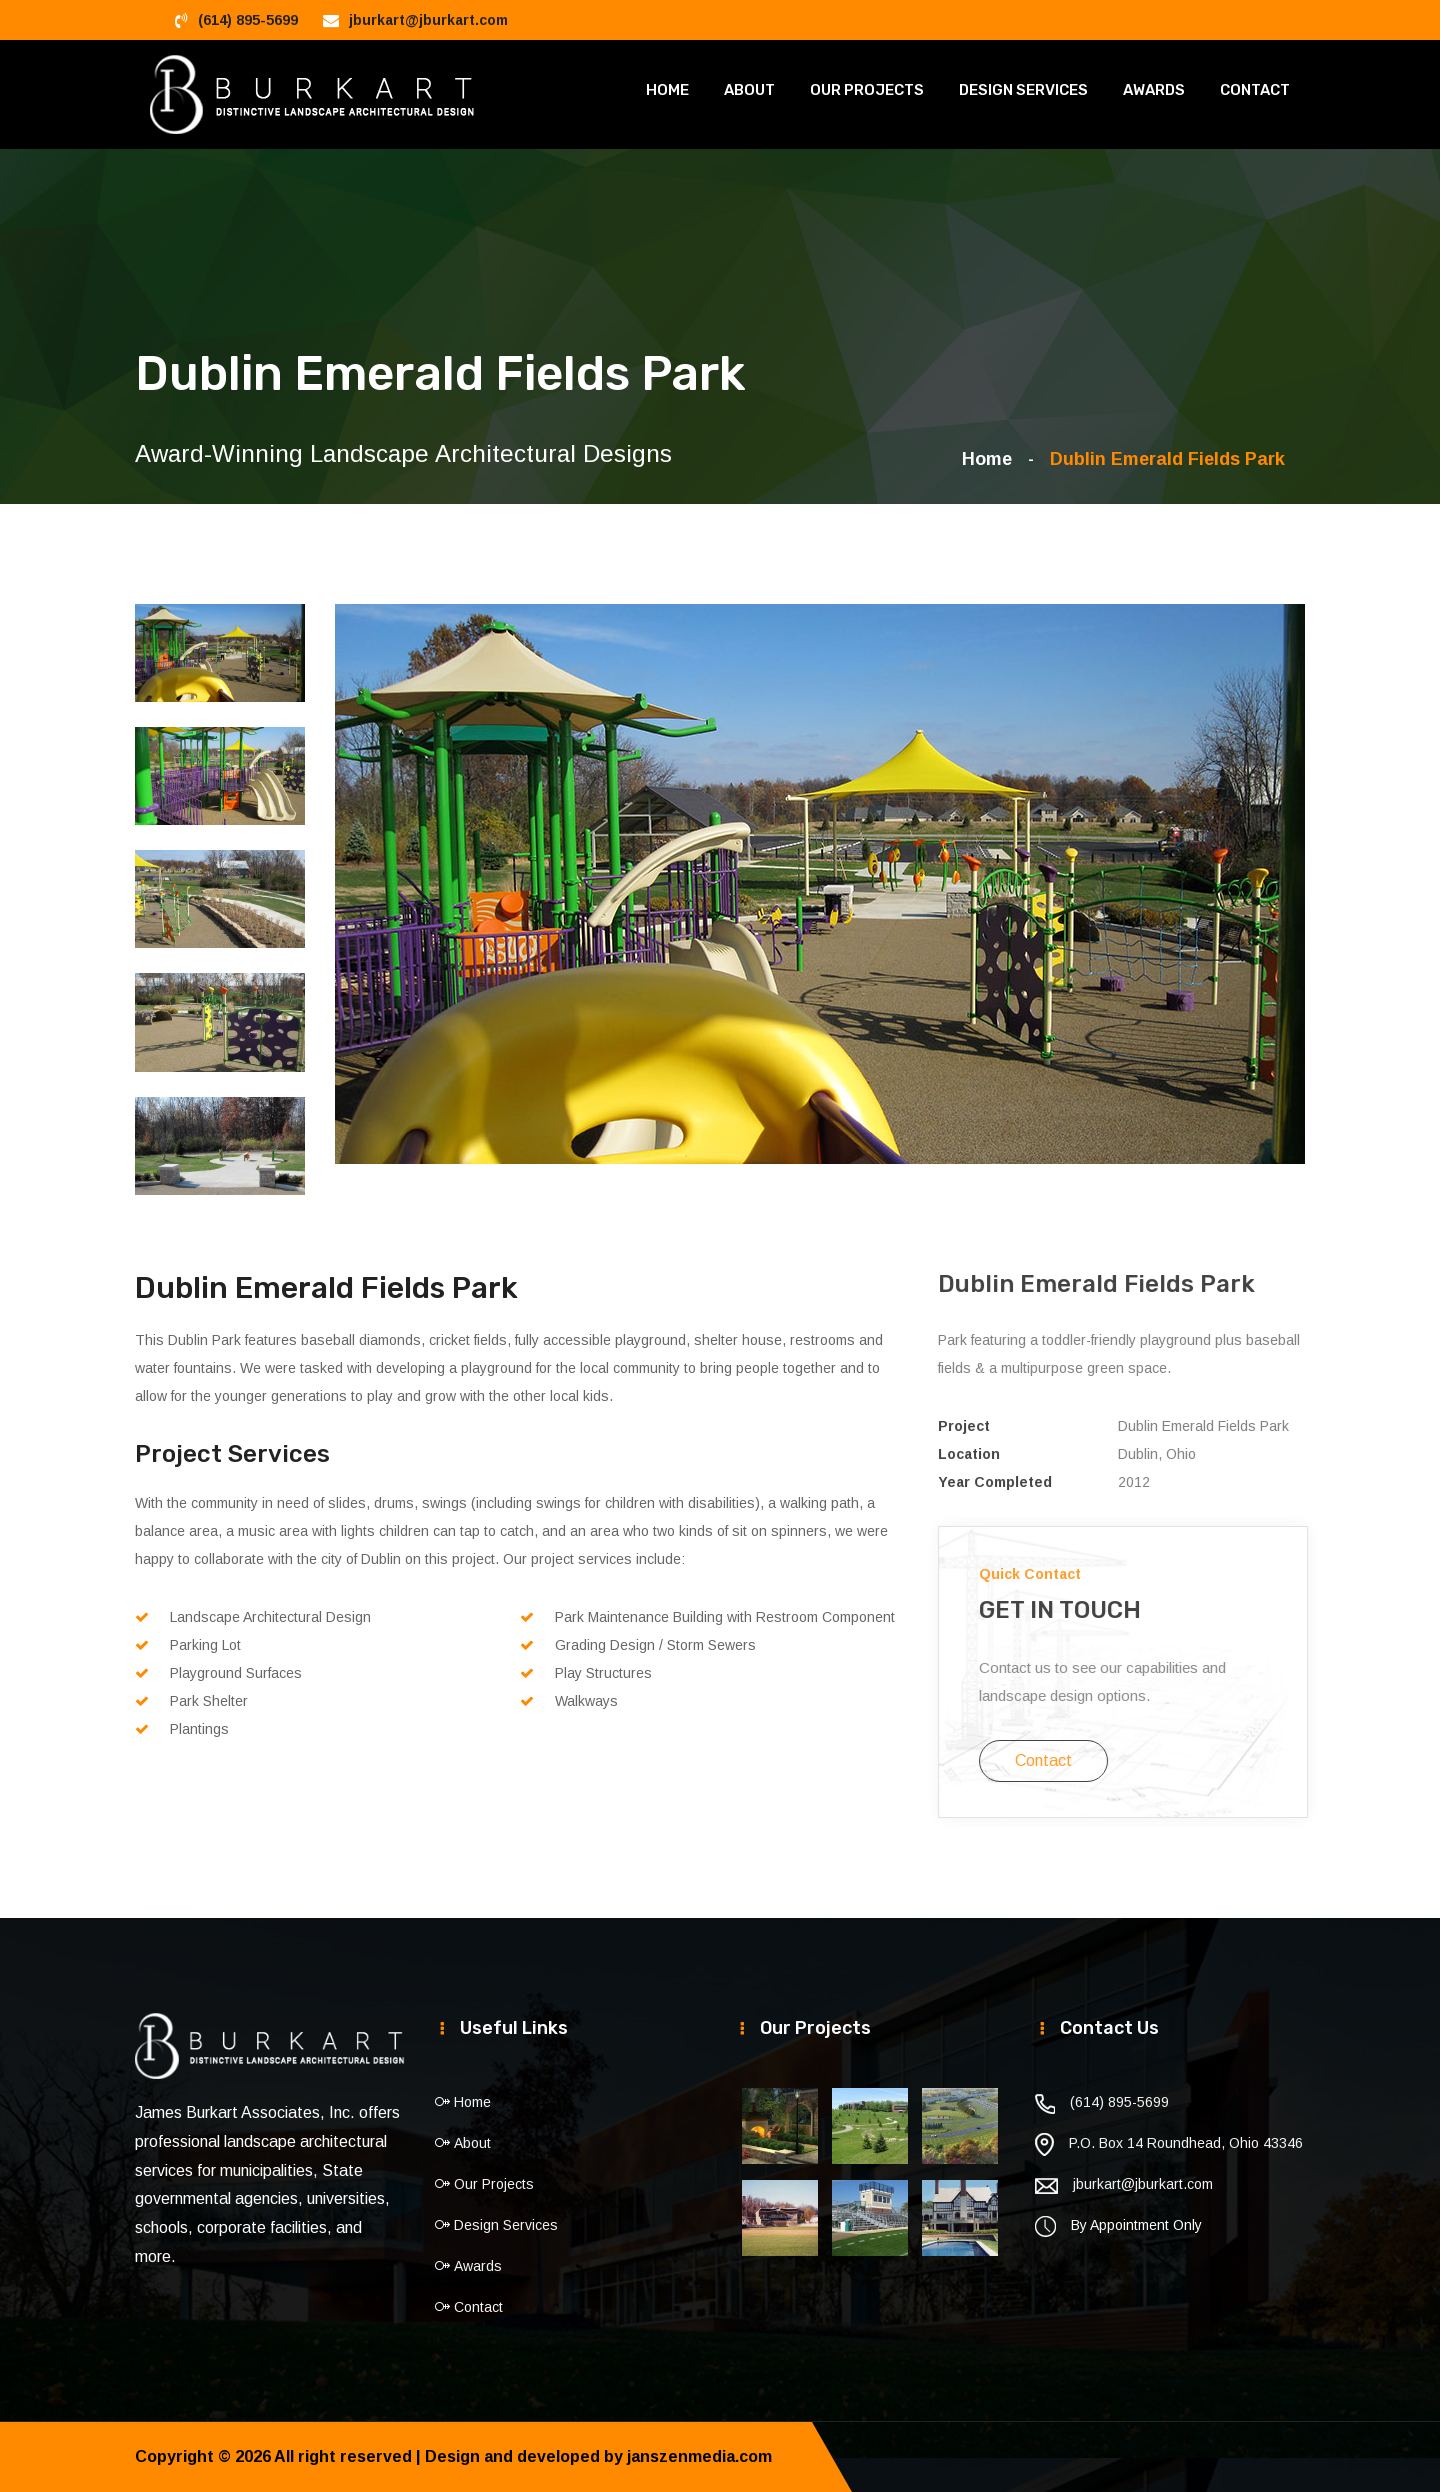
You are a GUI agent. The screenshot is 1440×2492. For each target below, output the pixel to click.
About (749, 90)
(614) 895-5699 (248, 20)
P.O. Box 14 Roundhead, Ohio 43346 (1186, 2143)
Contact (1255, 90)
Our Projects (867, 90)
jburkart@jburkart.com (428, 20)
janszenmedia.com (699, 2456)
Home (667, 90)
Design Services (1023, 90)
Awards (1154, 90)
